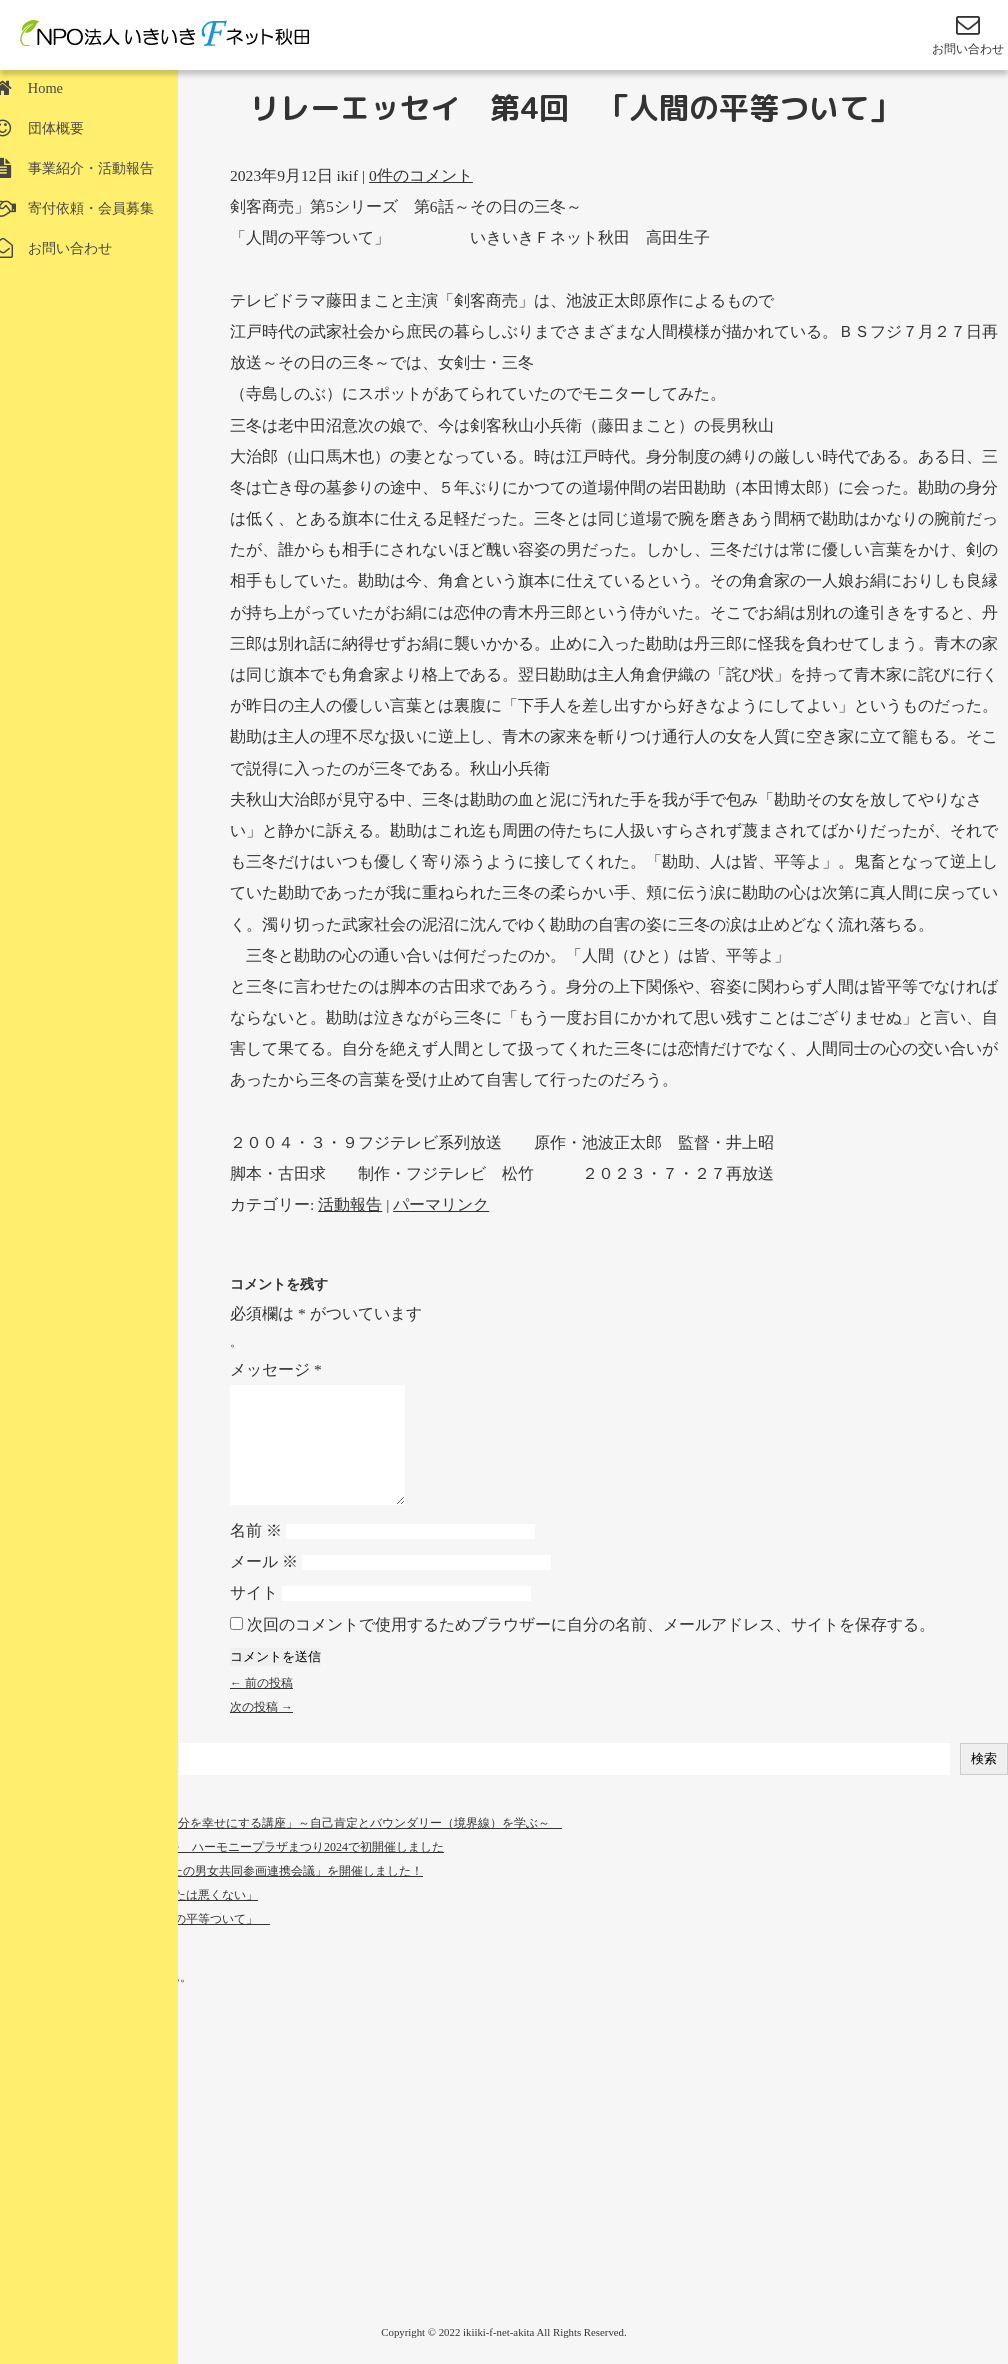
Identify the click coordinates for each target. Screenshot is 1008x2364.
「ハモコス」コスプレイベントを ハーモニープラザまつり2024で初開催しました (222, 1871)
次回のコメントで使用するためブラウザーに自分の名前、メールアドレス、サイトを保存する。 (591, 1648)
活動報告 (350, 1204)
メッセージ (276, 1369)
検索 (984, 1782)
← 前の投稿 (261, 1707)
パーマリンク (441, 1204)
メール (264, 1585)
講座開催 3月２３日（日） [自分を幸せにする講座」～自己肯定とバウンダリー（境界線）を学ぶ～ (281, 1847)
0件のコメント (421, 175)
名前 (256, 1554)
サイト (254, 1616)
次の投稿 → (261, 1731)
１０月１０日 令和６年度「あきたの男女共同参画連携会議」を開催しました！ (211, 1895)
